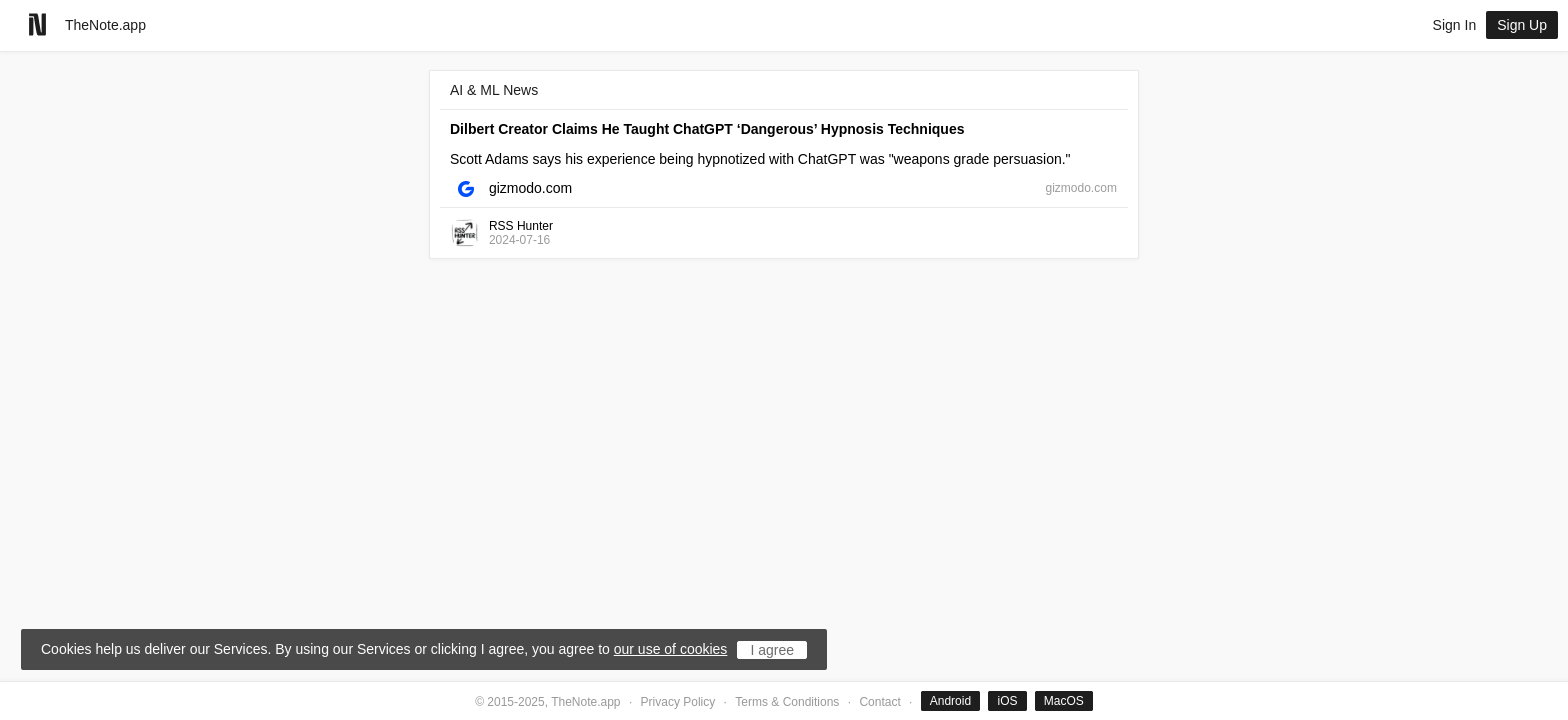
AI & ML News (494, 90)
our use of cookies (671, 649)
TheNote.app (105, 25)
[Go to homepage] (37, 24)
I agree (772, 650)
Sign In (1455, 25)
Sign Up (1522, 25)
